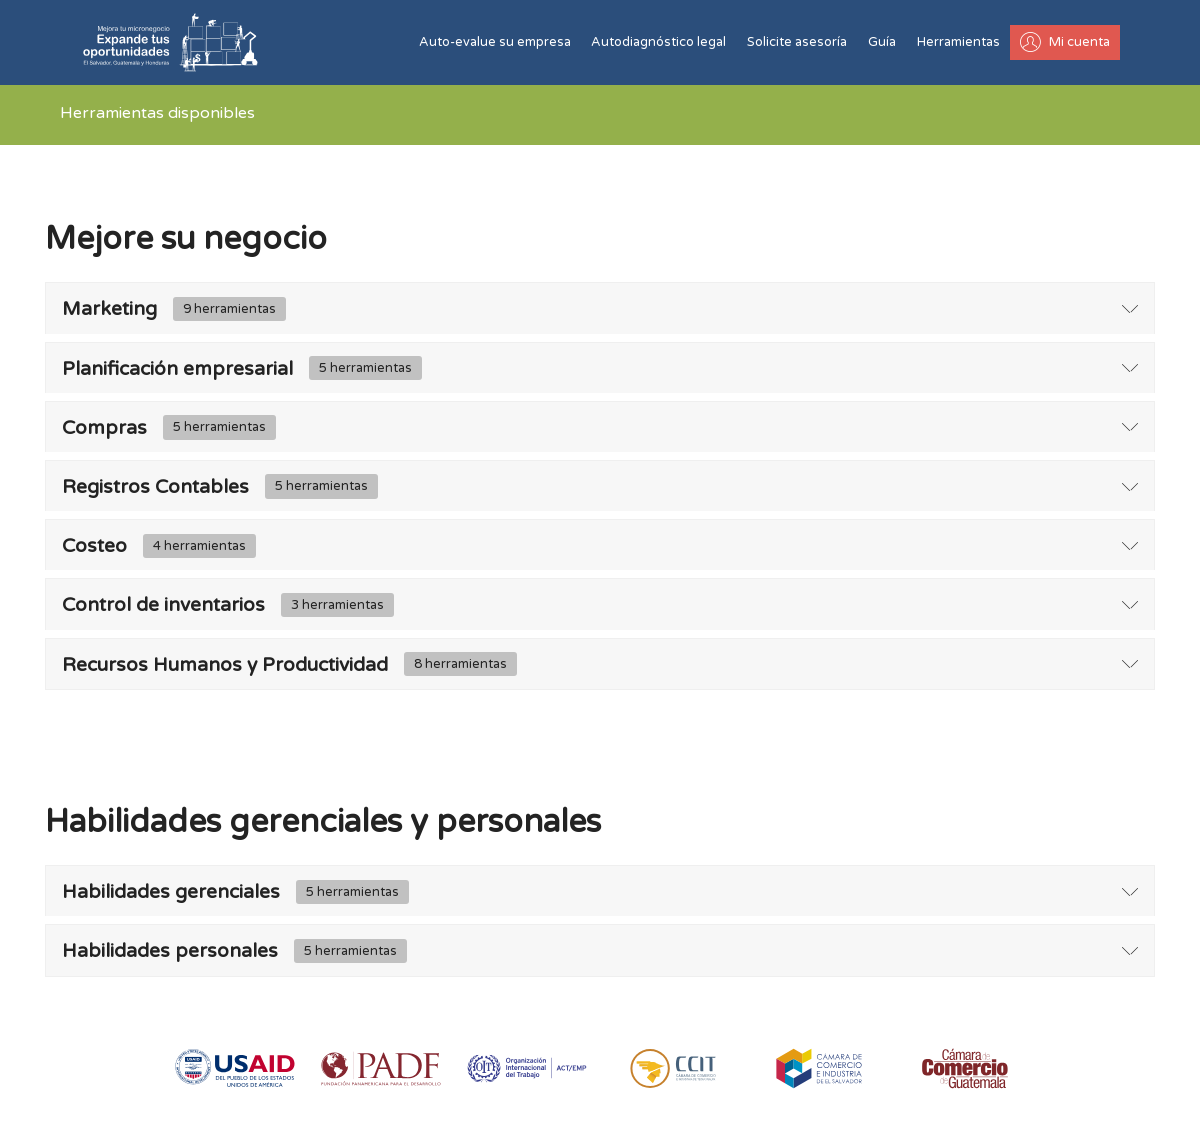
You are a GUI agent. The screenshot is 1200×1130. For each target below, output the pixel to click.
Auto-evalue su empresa (495, 42)
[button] (600, 308)
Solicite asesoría (797, 42)
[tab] (600, 308)
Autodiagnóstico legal (658, 42)
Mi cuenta (1064, 42)
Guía (882, 42)
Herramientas (958, 42)
